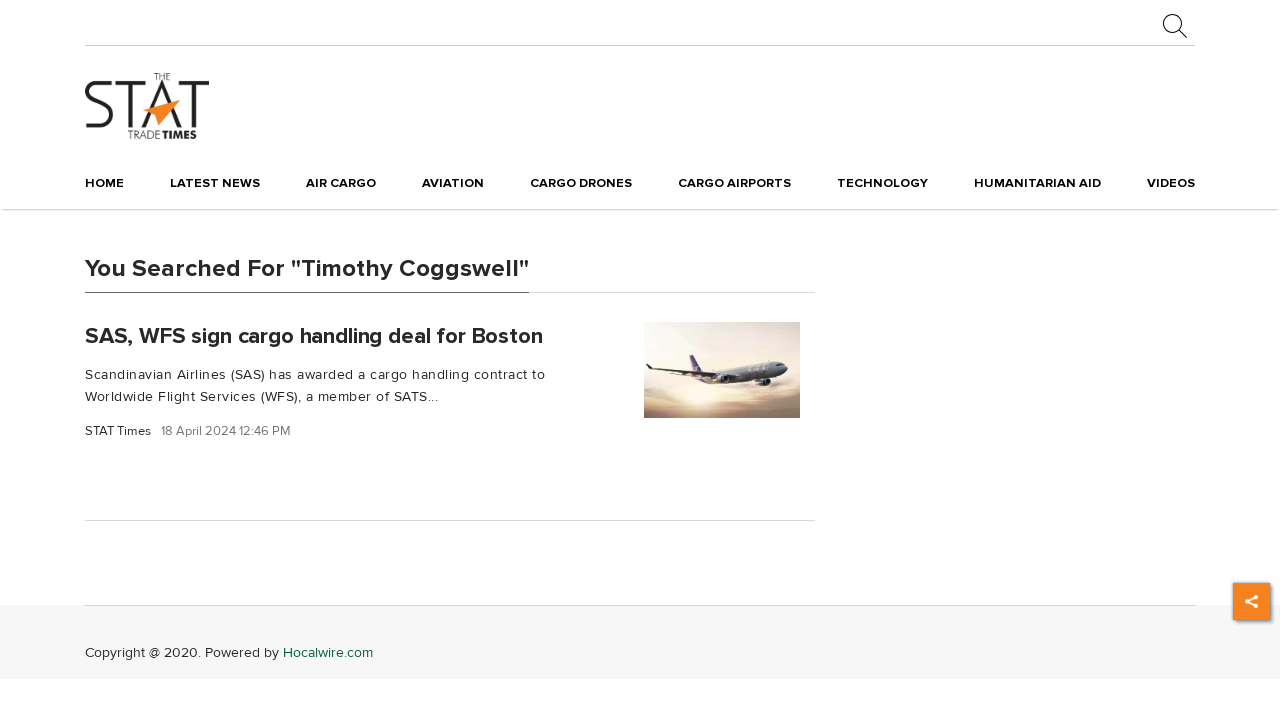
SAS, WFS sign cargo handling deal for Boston (314, 335)
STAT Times (118, 431)
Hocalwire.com (328, 652)
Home (104, 183)
